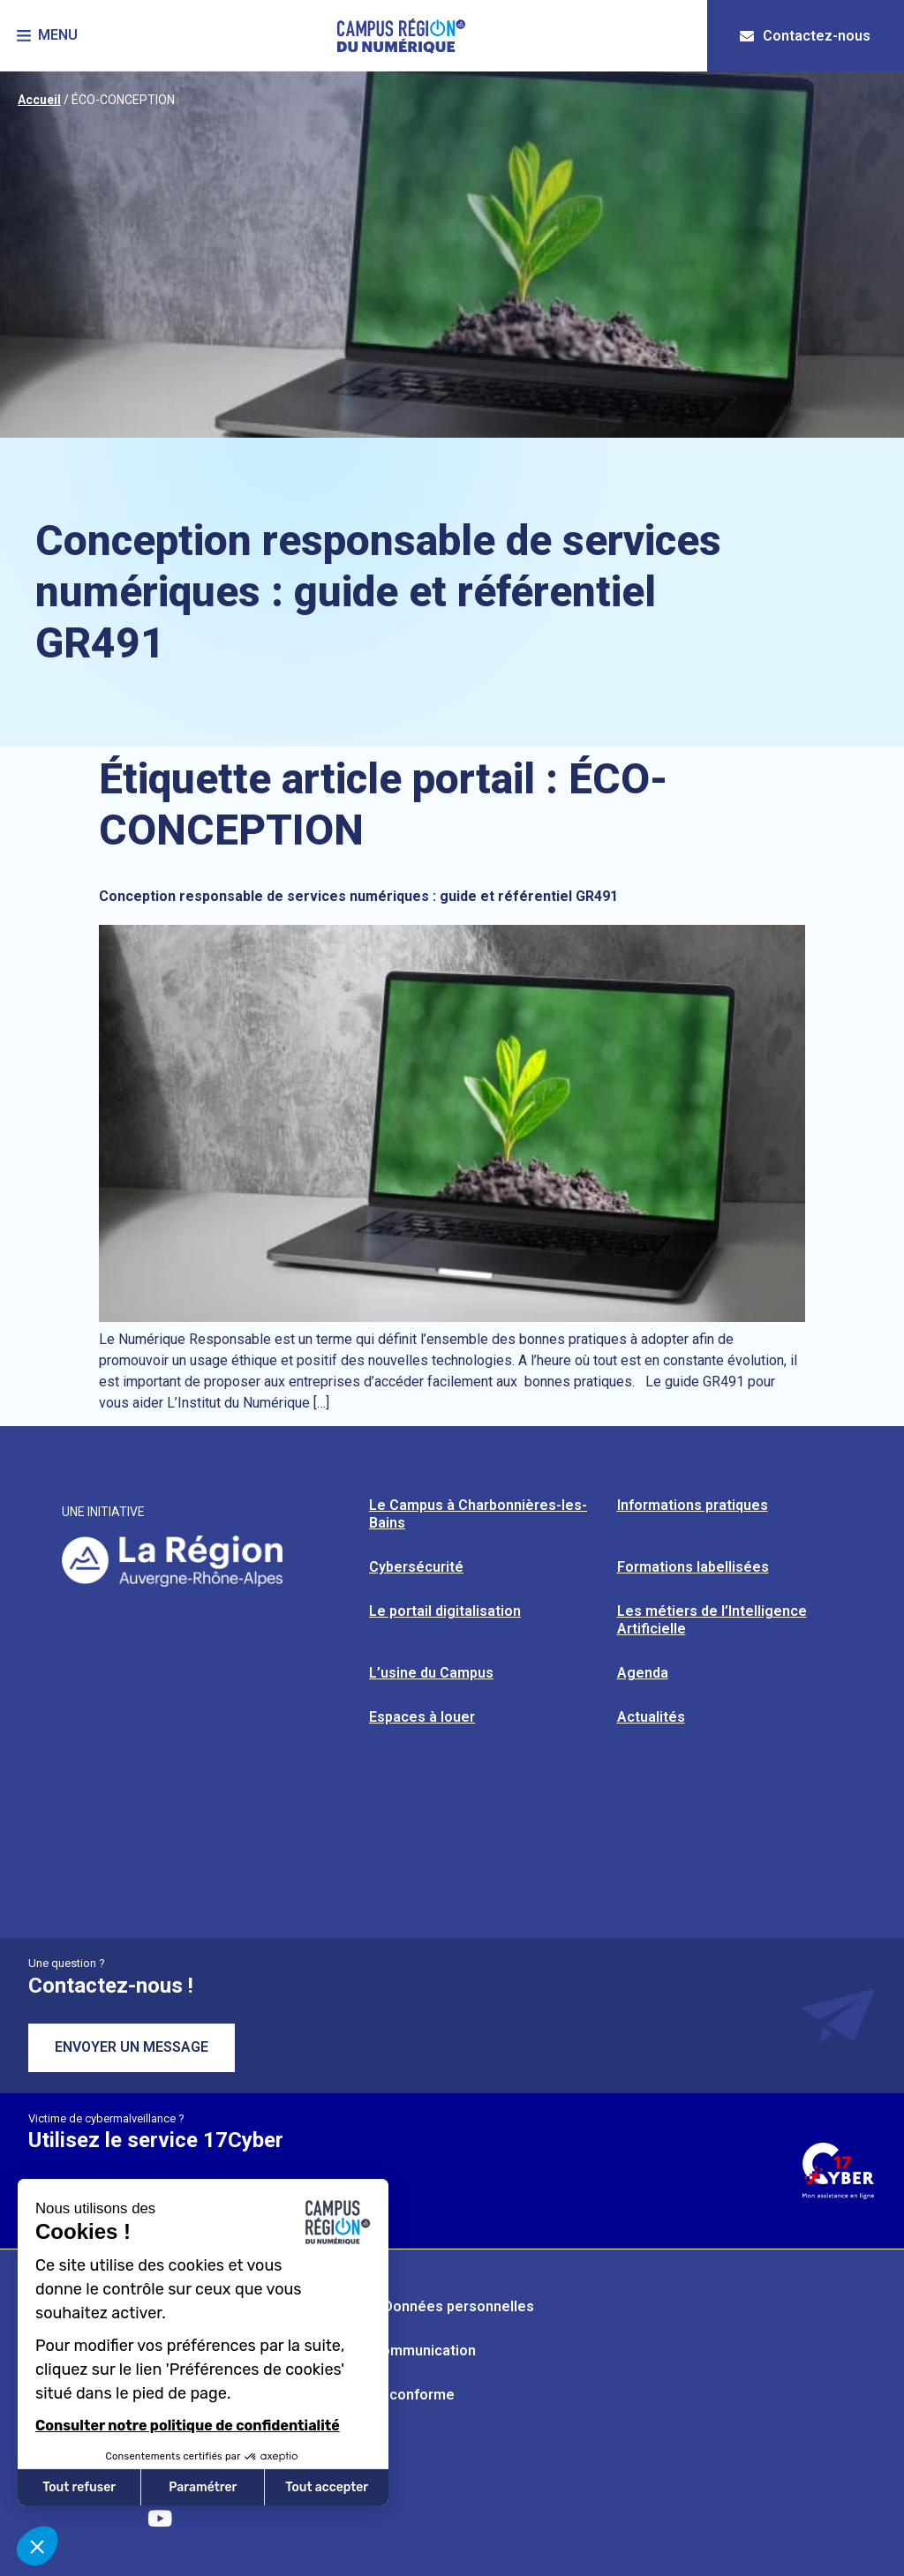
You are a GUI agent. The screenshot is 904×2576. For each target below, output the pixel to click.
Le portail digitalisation (445, 1611)
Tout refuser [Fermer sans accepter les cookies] (79, 2487)
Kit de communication (404, 2350)
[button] (48, 36)
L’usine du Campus (431, 1672)
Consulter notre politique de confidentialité (187, 2425)
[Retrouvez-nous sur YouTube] (160, 2519)
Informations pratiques (692, 1505)
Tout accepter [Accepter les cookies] (326, 2487)
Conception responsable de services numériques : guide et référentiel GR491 (358, 896)
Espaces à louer (422, 1717)
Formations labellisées (693, 1566)
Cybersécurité (416, 1566)
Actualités (651, 1717)
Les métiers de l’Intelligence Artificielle (712, 1620)
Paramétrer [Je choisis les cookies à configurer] (203, 2487)
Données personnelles (458, 2306)
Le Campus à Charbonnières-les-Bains (478, 1514)
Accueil (39, 100)
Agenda (642, 1672)
